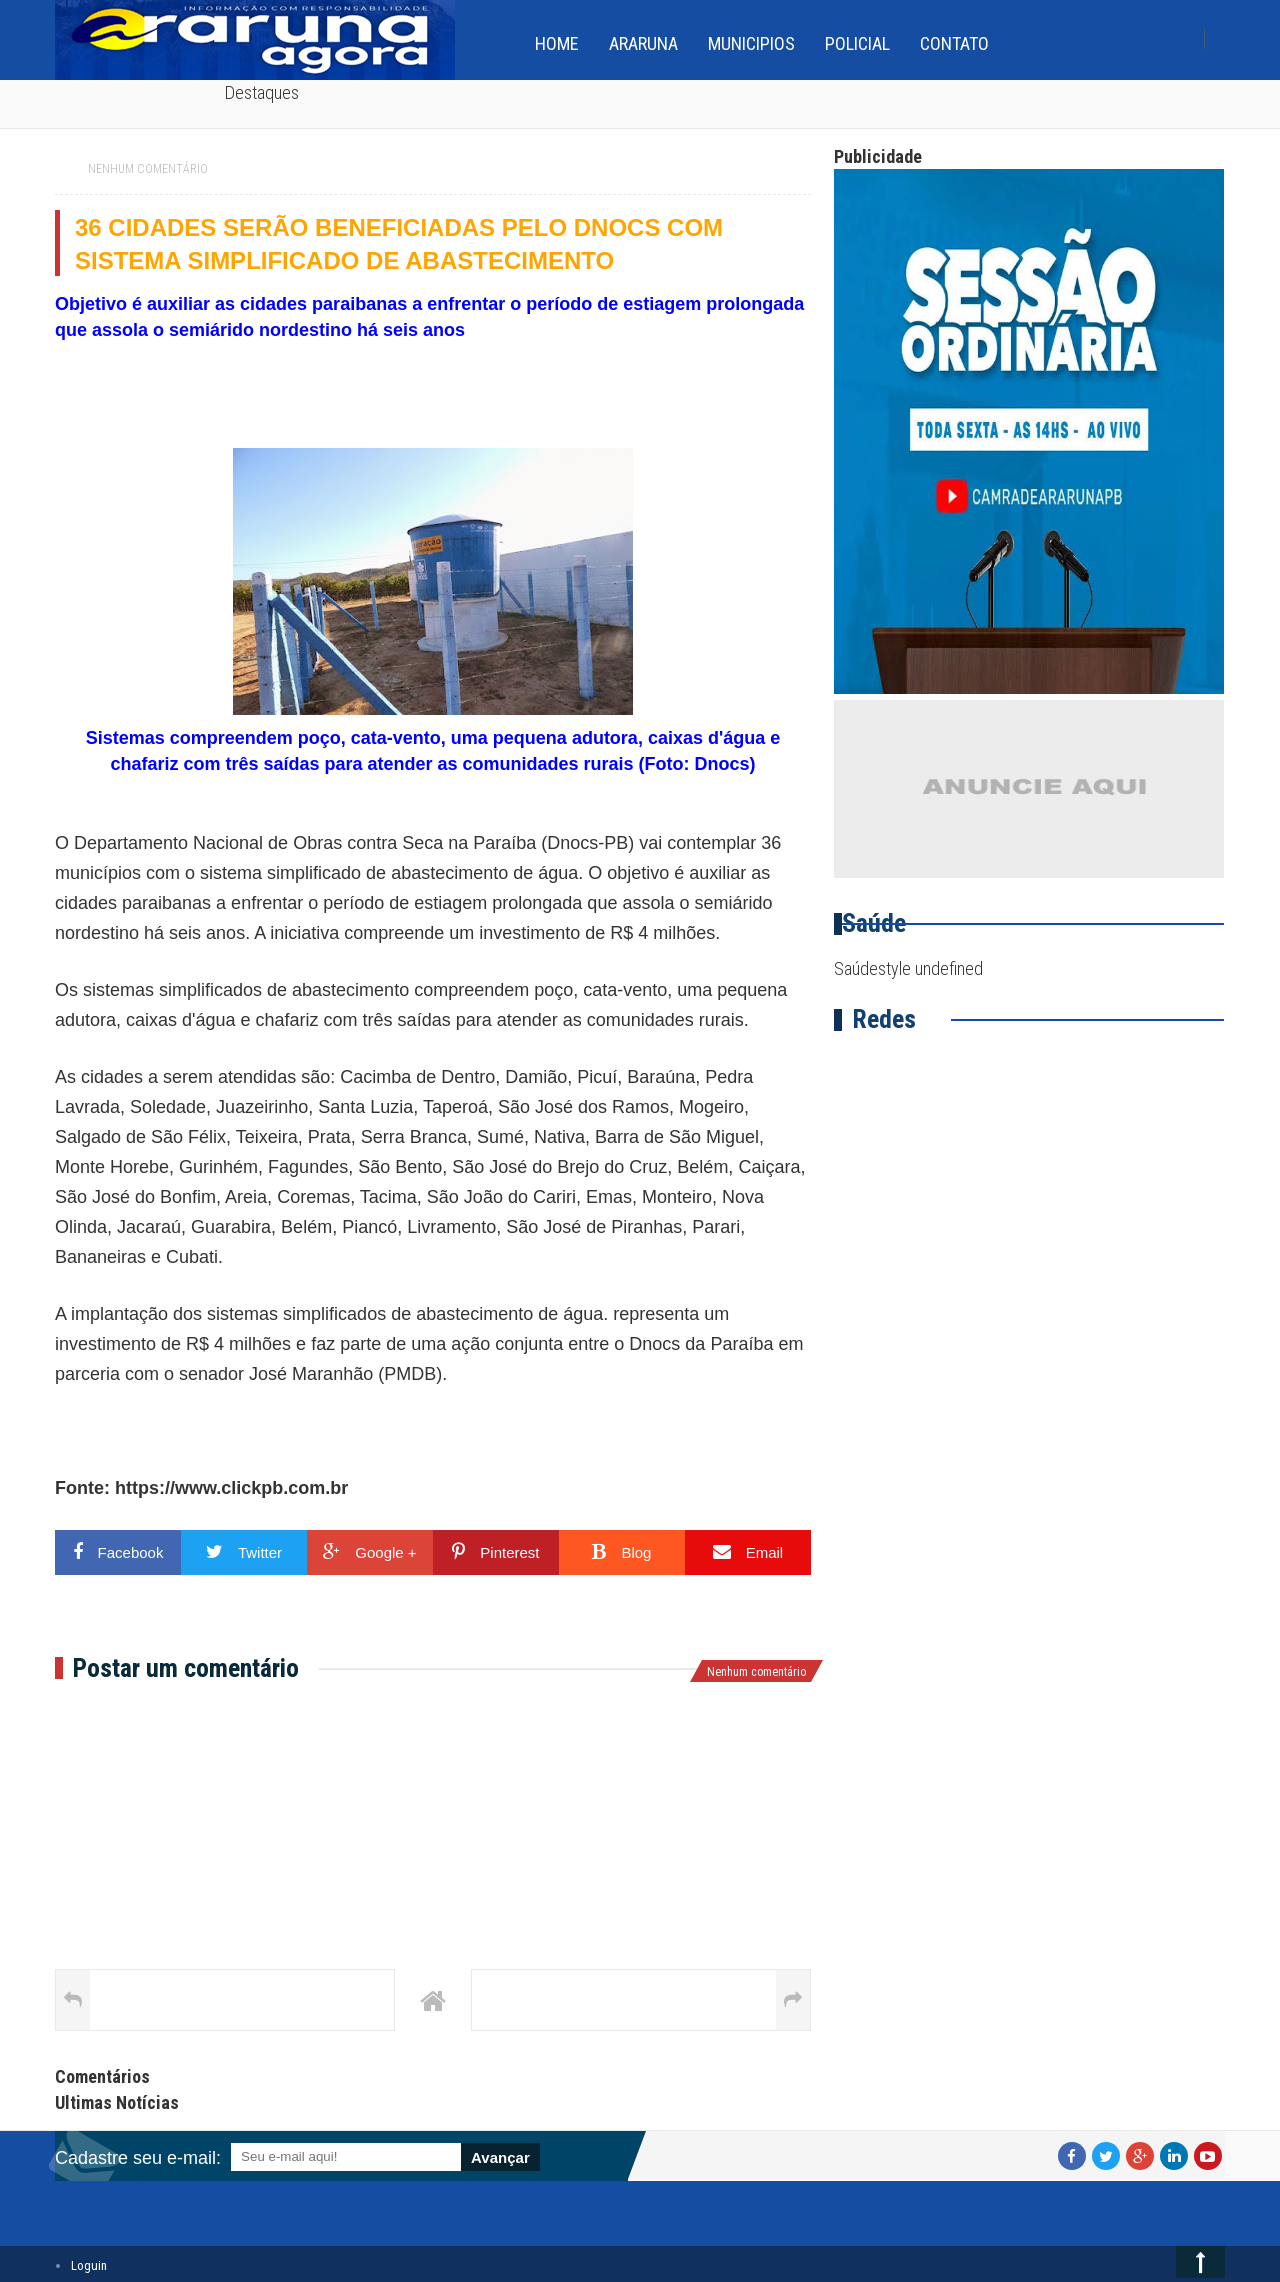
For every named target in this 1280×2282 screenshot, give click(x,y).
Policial (857, 43)
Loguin (89, 2265)
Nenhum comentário (148, 169)
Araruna (643, 43)
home (557, 43)
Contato (954, 43)
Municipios (751, 43)
